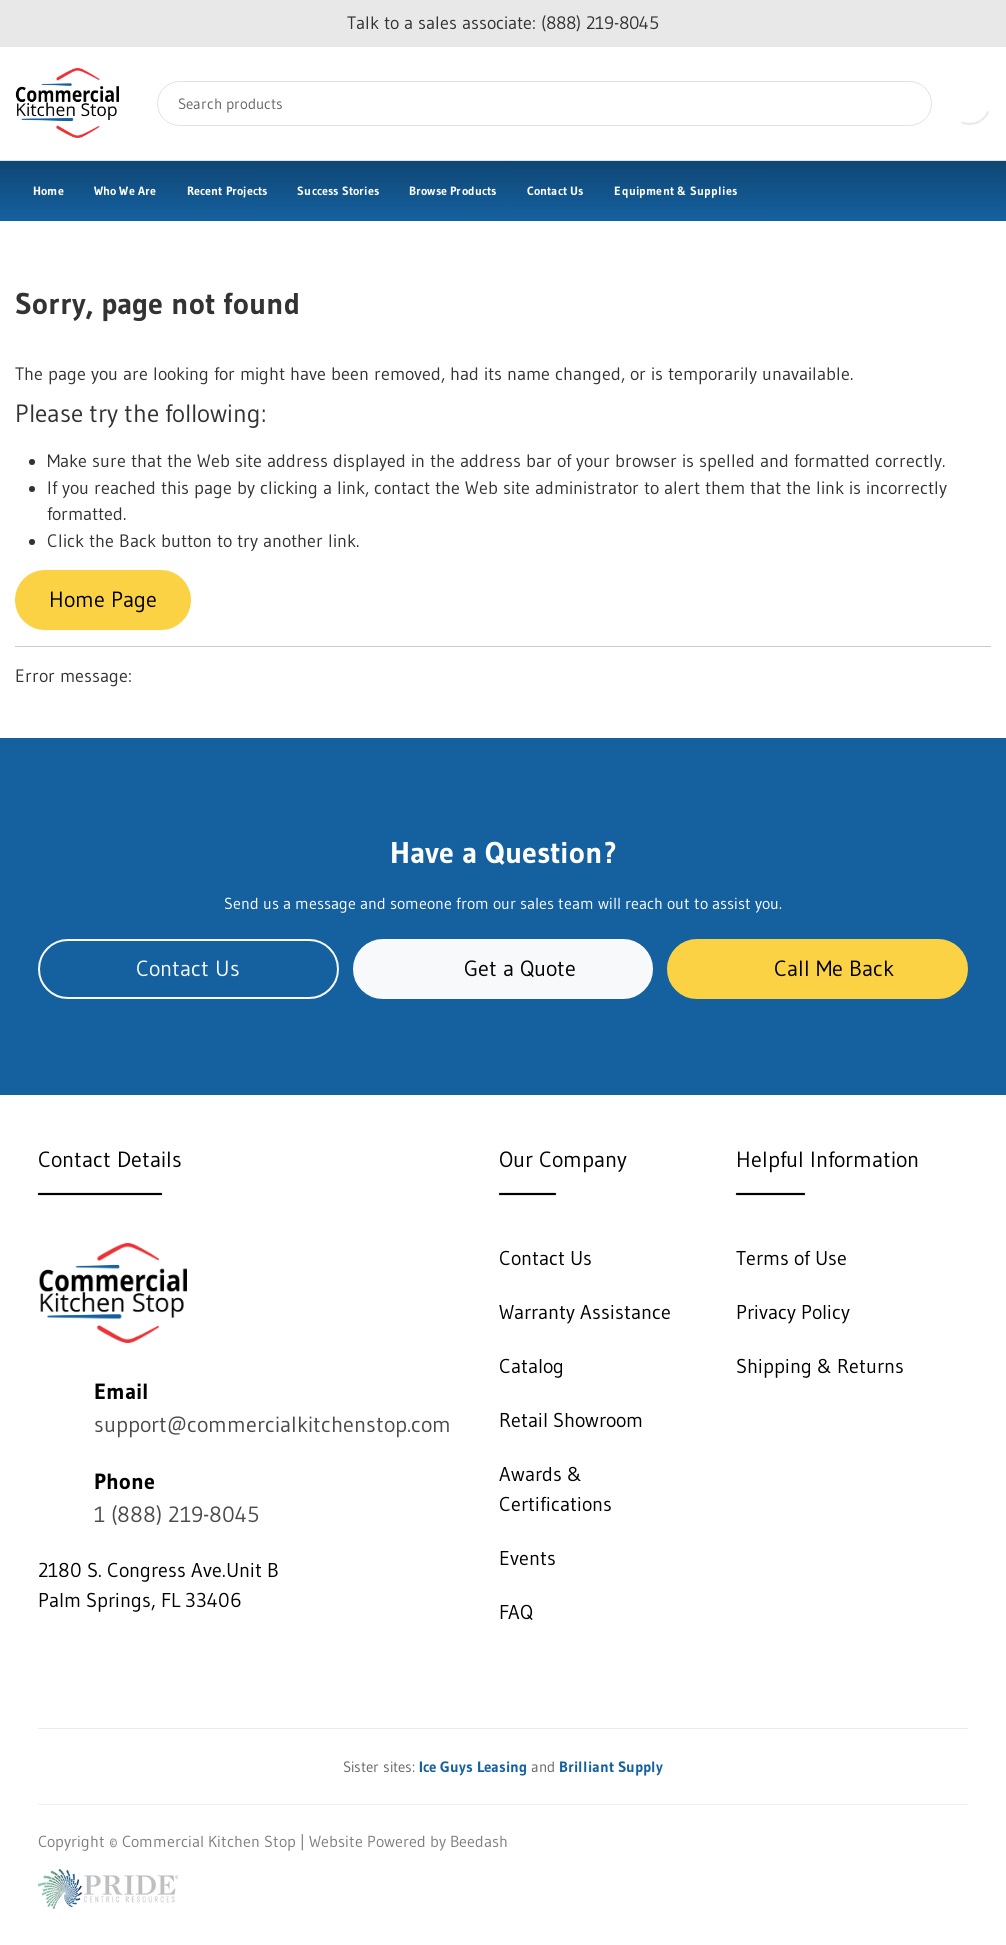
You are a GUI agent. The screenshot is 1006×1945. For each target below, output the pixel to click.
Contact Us (555, 190)
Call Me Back (817, 968)
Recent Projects (227, 190)
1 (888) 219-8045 (176, 1514)
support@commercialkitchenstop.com (272, 1424)
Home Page (103, 599)
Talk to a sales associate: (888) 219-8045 (503, 23)
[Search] (544, 103)
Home (48, 190)
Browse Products (453, 190)
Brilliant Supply (611, 1766)
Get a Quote (503, 968)
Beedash (479, 1841)
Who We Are (125, 190)
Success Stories (338, 190)
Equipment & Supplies (675, 190)
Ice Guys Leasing (473, 1766)
